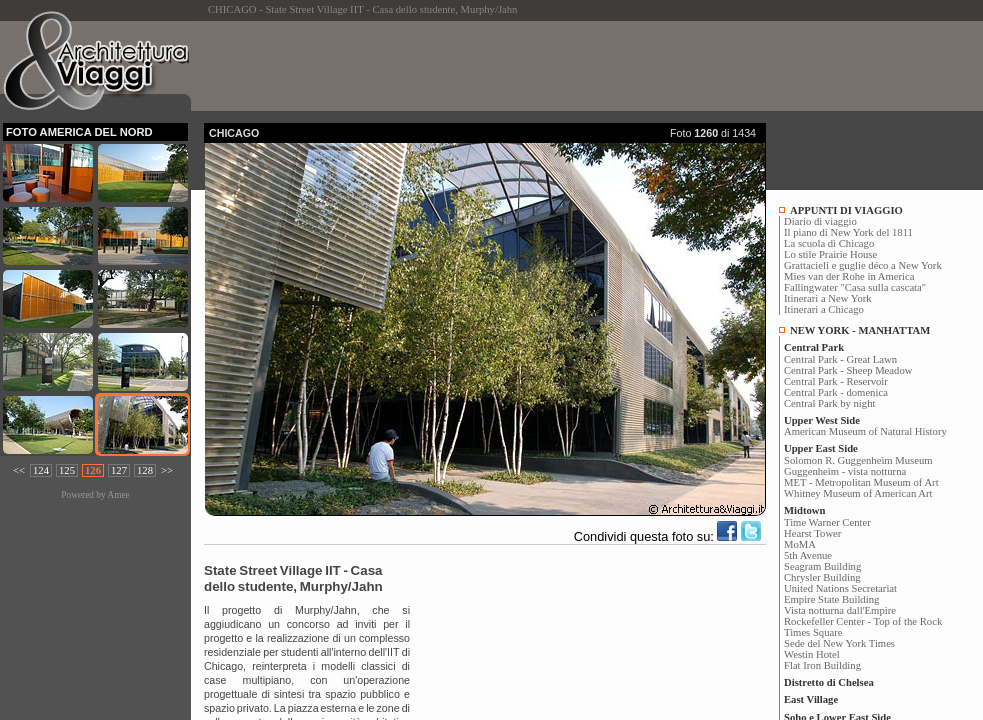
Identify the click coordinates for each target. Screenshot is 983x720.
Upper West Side (822, 420)
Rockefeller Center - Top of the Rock (863, 621)
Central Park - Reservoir (836, 381)
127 (119, 470)
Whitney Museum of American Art (858, 493)
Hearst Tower (812, 533)
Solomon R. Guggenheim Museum (858, 460)
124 (41, 470)
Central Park (814, 347)
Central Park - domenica (836, 392)
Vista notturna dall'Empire (840, 610)
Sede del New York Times (839, 643)
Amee (118, 495)
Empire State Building (831, 599)
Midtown (804, 510)
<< (19, 470)
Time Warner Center (827, 522)
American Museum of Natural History (865, 431)
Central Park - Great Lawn (840, 359)
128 (145, 470)
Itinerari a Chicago (824, 309)
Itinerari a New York (828, 298)
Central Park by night (829, 403)
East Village (811, 699)
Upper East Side (821, 448)
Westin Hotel (812, 654)
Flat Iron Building (822, 665)
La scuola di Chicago (829, 243)
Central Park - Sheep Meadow (848, 370)
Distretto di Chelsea (829, 682)
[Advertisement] (568, 66)
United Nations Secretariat (840, 588)
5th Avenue (808, 555)
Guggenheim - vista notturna (845, 471)
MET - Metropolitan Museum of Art (861, 482)
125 (67, 470)
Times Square (813, 632)
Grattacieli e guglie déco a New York (863, 265)
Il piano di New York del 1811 (848, 232)
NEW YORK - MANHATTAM (860, 330)
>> (167, 470)
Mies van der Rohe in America (849, 276)
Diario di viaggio (820, 221)
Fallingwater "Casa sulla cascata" (855, 287)
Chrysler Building (822, 577)
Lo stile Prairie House (830, 254)
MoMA (800, 544)
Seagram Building (822, 566)
